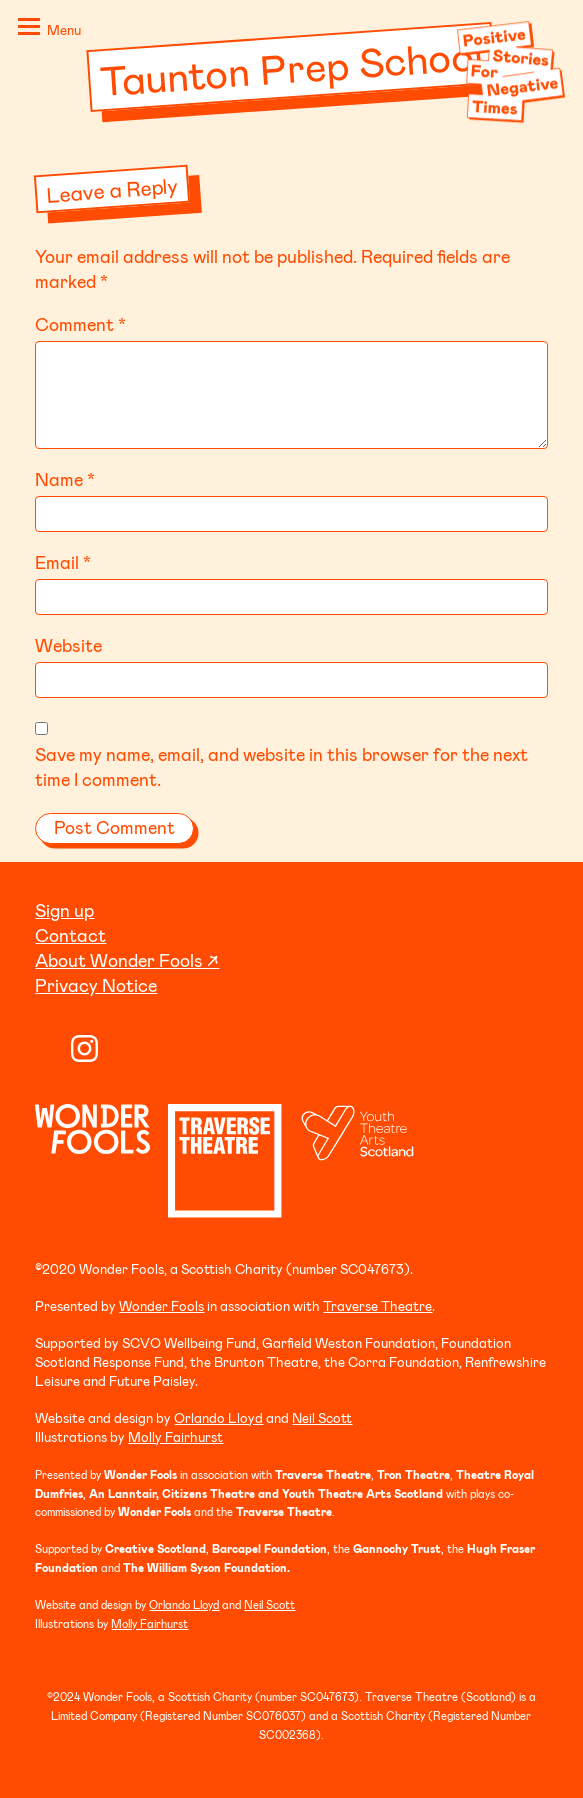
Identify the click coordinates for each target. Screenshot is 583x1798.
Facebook (156, 1048)
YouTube (48, 1048)
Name (65, 479)
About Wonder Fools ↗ (127, 960)
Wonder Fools (161, 1305)
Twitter (120, 1048)
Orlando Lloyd (218, 1417)
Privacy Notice (96, 985)
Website (68, 645)
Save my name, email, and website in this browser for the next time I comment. (281, 766)
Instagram (84, 1048)
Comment (80, 324)
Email (63, 562)
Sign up (64, 910)
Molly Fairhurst (175, 1436)
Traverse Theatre (377, 1305)
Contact (70, 935)
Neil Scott (322, 1417)
